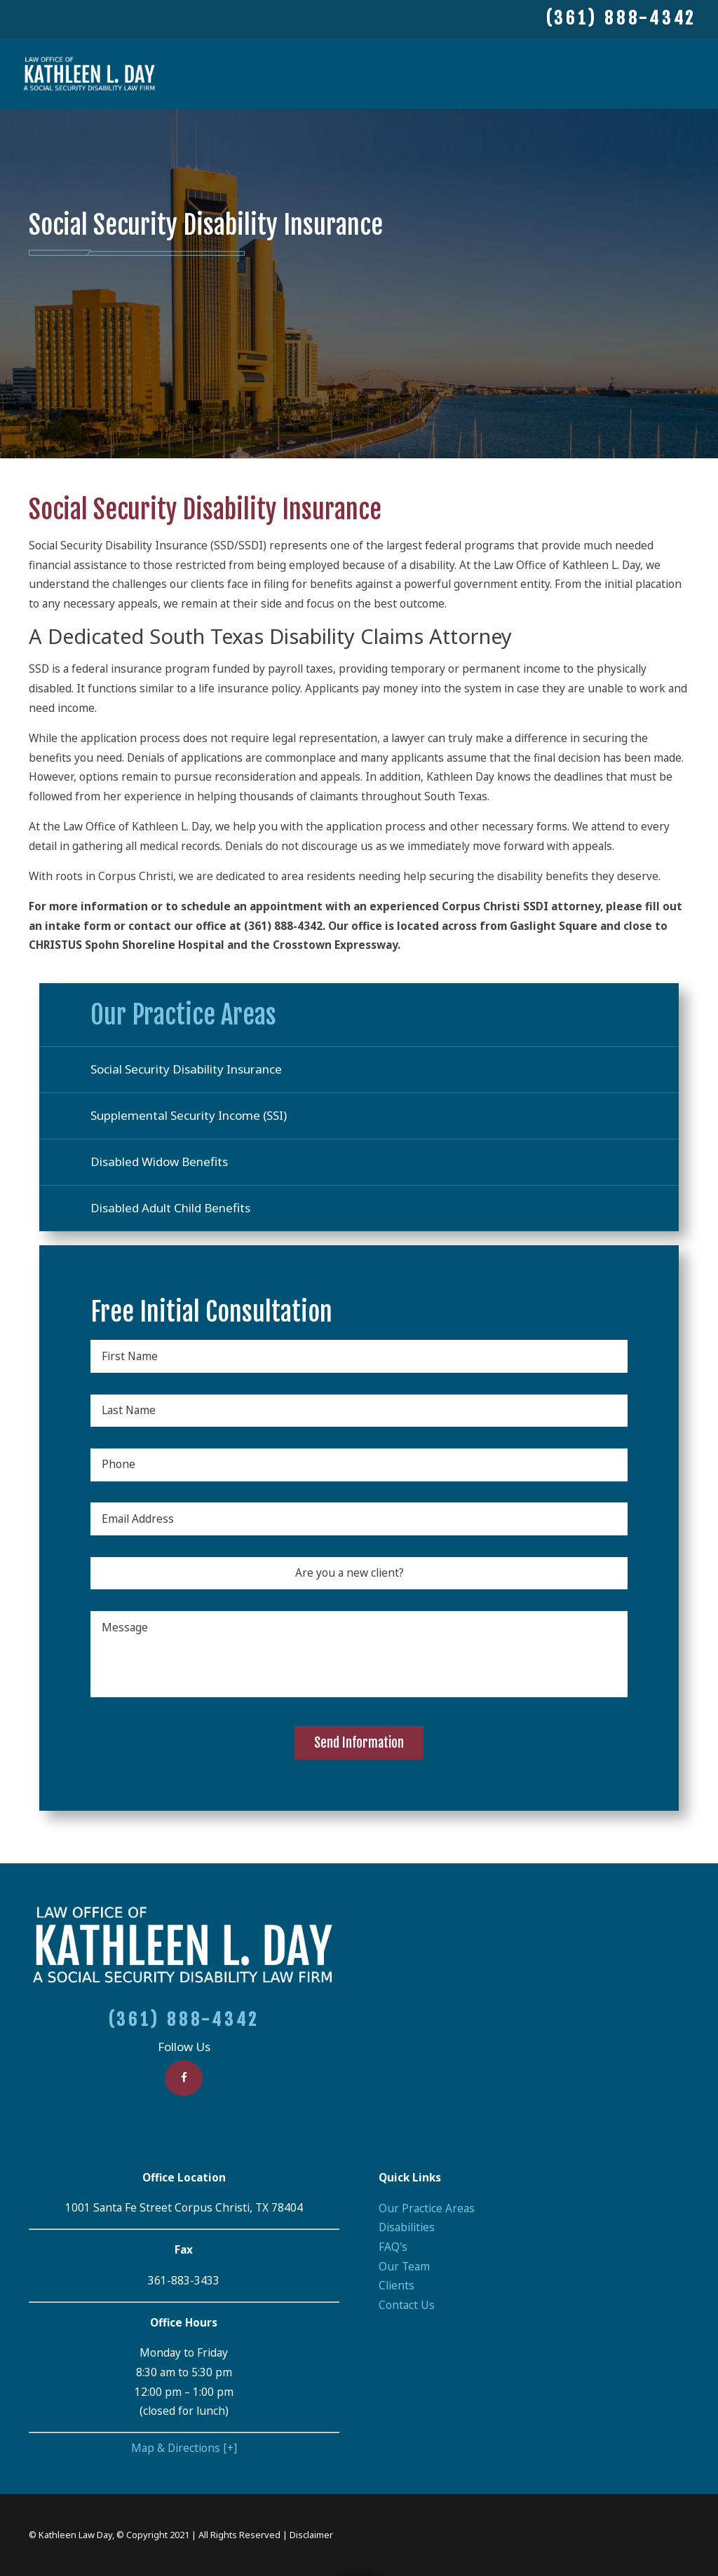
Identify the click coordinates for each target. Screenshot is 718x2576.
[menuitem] (534, 2209)
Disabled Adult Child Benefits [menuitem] (170, 1208)
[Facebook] (184, 2078)
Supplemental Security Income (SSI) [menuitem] (188, 1115)
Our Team (404, 2266)
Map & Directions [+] (184, 2448)
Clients (396, 2285)
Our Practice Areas (427, 2208)
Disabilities (407, 2227)
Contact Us (407, 2305)
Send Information (359, 1742)
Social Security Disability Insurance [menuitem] (186, 1069)
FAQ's (393, 2247)
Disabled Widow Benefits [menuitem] (159, 1161)
